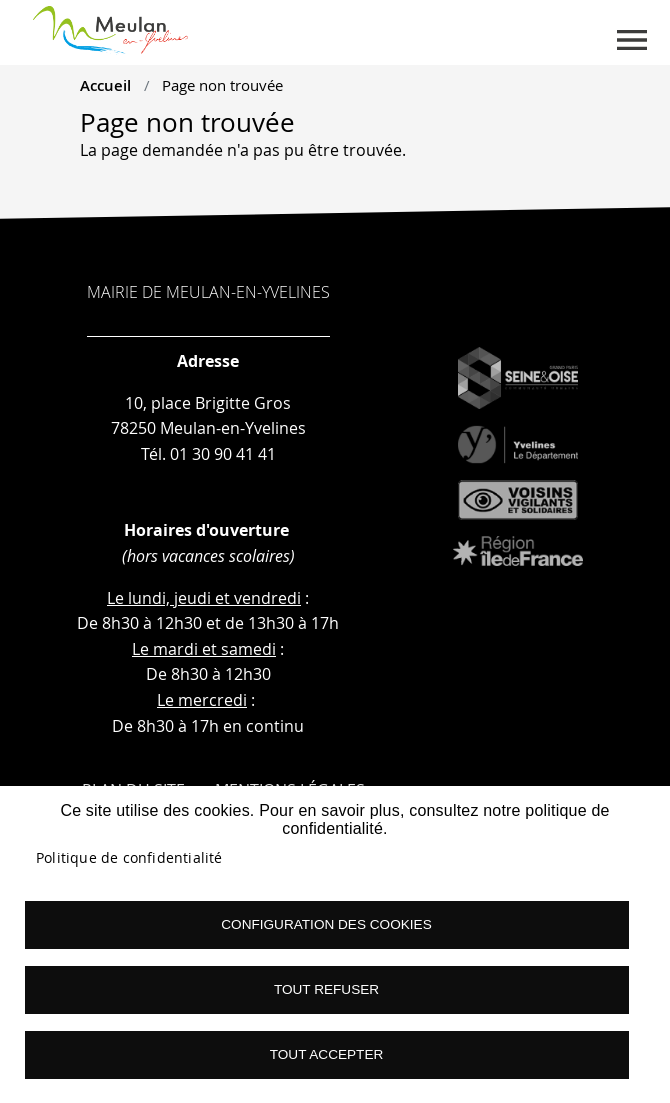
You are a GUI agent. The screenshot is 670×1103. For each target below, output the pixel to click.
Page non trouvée (222, 85)
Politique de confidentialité (129, 858)
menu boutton (632, 40)
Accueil (105, 85)
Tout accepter (327, 1054)
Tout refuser (326, 989)
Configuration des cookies (326, 924)
